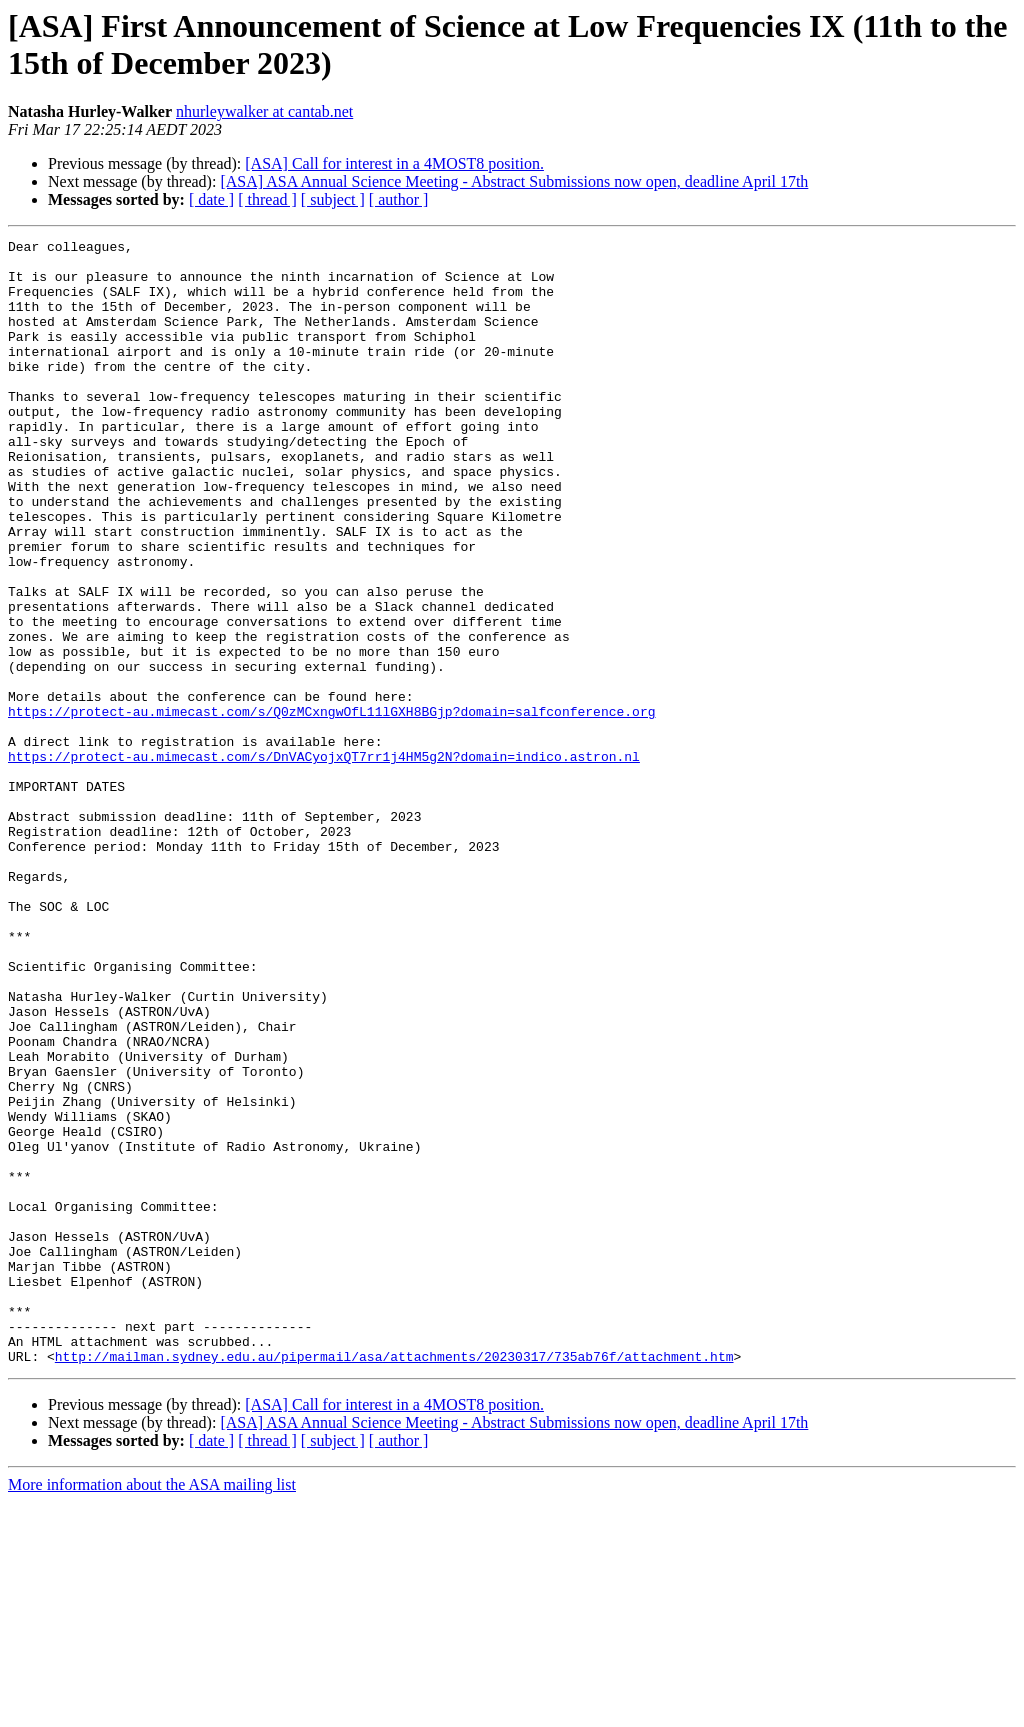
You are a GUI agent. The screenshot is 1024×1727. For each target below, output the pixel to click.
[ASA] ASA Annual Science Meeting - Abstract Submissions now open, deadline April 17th (514, 181)
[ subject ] (333, 199)
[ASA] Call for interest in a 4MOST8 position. (394, 163)
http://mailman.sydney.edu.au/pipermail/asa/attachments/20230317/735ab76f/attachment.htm (394, 1581)
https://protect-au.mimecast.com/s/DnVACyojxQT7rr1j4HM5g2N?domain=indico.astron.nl (324, 861)
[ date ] (211, 199)
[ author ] (399, 199)
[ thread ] (267, 199)
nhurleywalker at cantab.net (264, 111)
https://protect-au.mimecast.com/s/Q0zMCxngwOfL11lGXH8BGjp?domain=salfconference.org (331, 807)
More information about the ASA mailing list (152, 1709)
